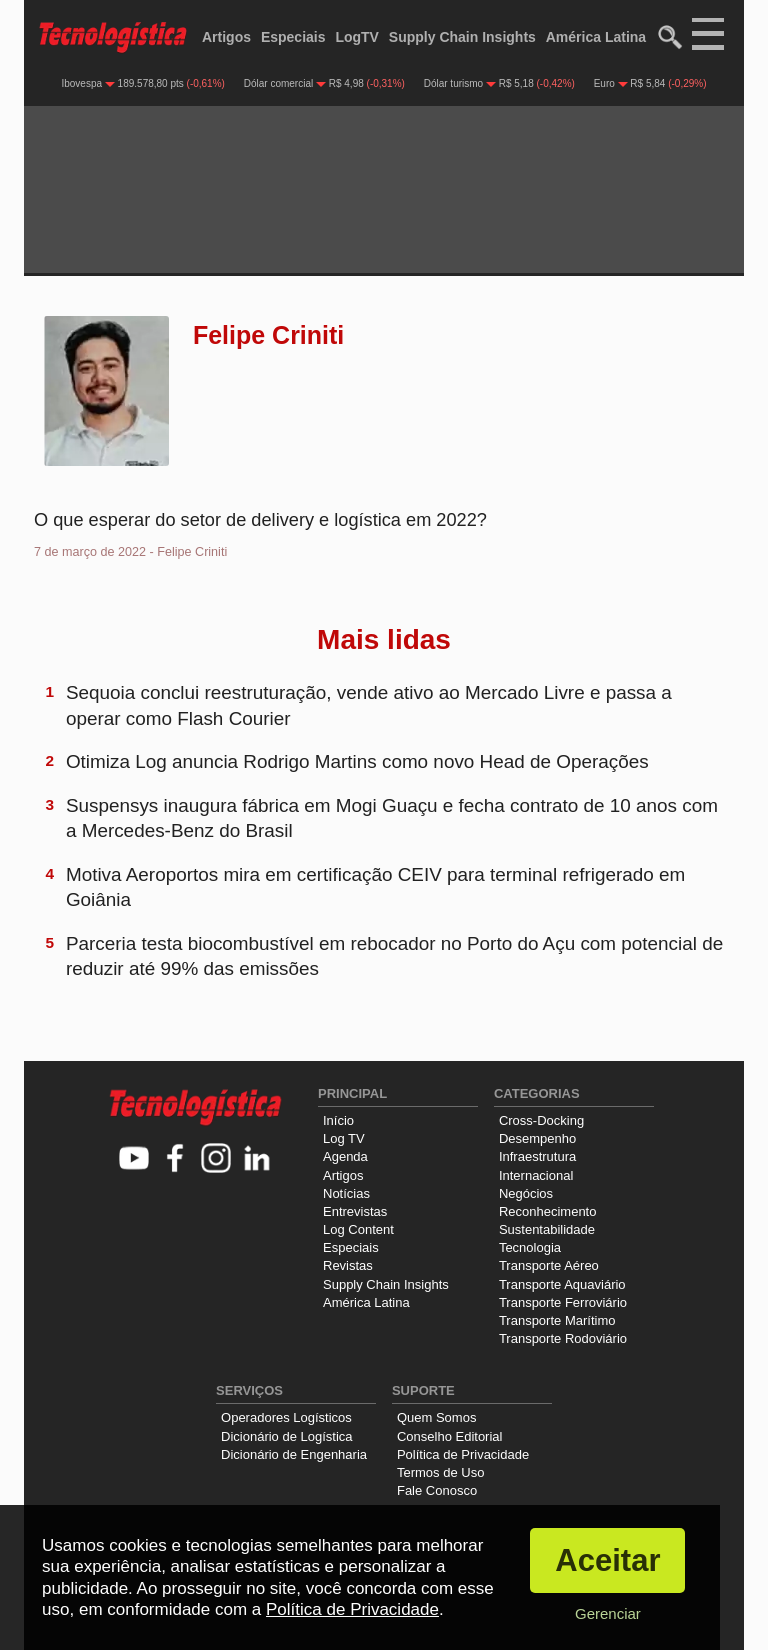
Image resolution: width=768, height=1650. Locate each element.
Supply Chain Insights (462, 37)
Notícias (346, 1193)
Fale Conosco (437, 1490)
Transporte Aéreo (549, 1265)
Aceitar (607, 1560)
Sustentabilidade (547, 1229)
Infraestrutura (537, 1156)
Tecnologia (530, 1247)
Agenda (345, 1156)
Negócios (526, 1193)
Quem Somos (436, 1417)
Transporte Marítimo (557, 1320)
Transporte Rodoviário (563, 1338)
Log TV (344, 1138)
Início (338, 1120)
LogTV (357, 37)
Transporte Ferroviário (563, 1302)
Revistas (348, 1265)
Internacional (536, 1175)
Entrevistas (355, 1211)
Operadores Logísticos (286, 1417)
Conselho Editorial (450, 1436)
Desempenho (537, 1138)
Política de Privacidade (463, 1454)
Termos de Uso (440, 1472)
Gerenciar (608, 1613)
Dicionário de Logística (287, 1436)
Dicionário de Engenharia (294, 1454)
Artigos (226, 37)
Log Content (358, 1229)
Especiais (293, 37)
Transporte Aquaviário (562, 1284)
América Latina (596, 37)
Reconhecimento (548, 1211)
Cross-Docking (541, 1120)
